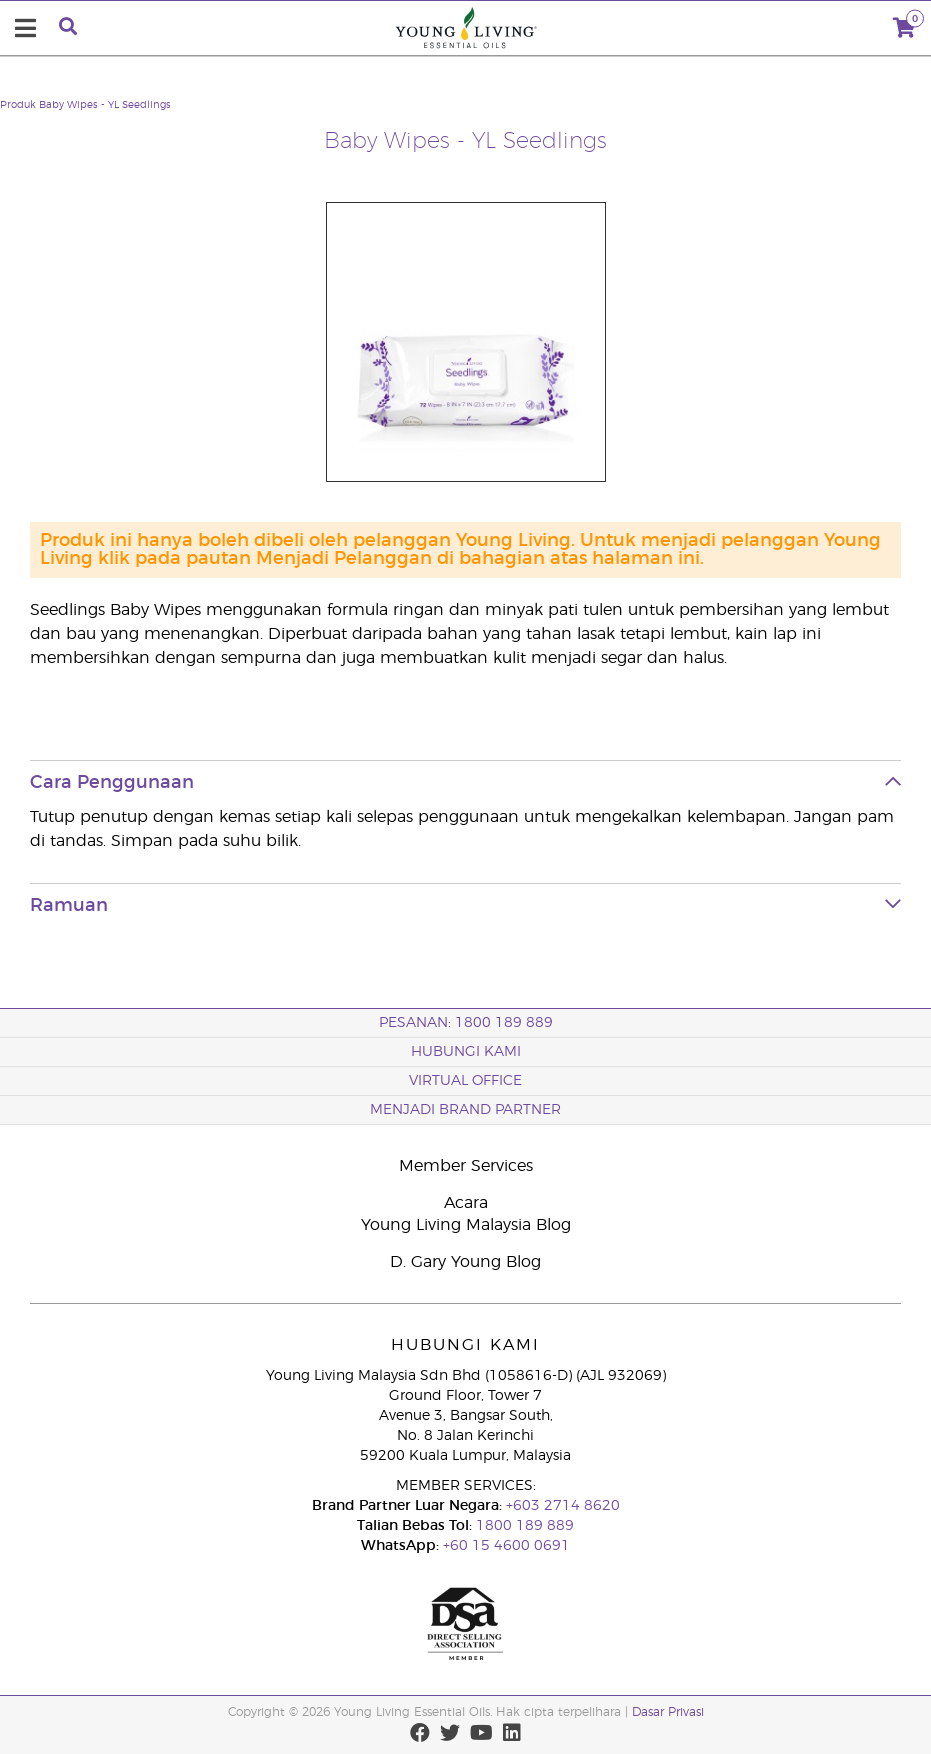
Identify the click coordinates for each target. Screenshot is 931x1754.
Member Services (466, 1166)
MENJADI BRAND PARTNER (465, 1110)
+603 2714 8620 (561, 1506)
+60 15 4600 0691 (506, 1546)
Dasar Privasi (668, 1712)
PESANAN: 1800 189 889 (466, 1023)
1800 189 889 (523, 1526)
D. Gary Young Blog (465, 1262)
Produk (18, 105)
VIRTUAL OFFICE (465, 1081)
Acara (466, 1203)
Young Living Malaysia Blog (466, 1225)
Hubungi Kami (466, 1052)
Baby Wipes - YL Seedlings (105, 105)
